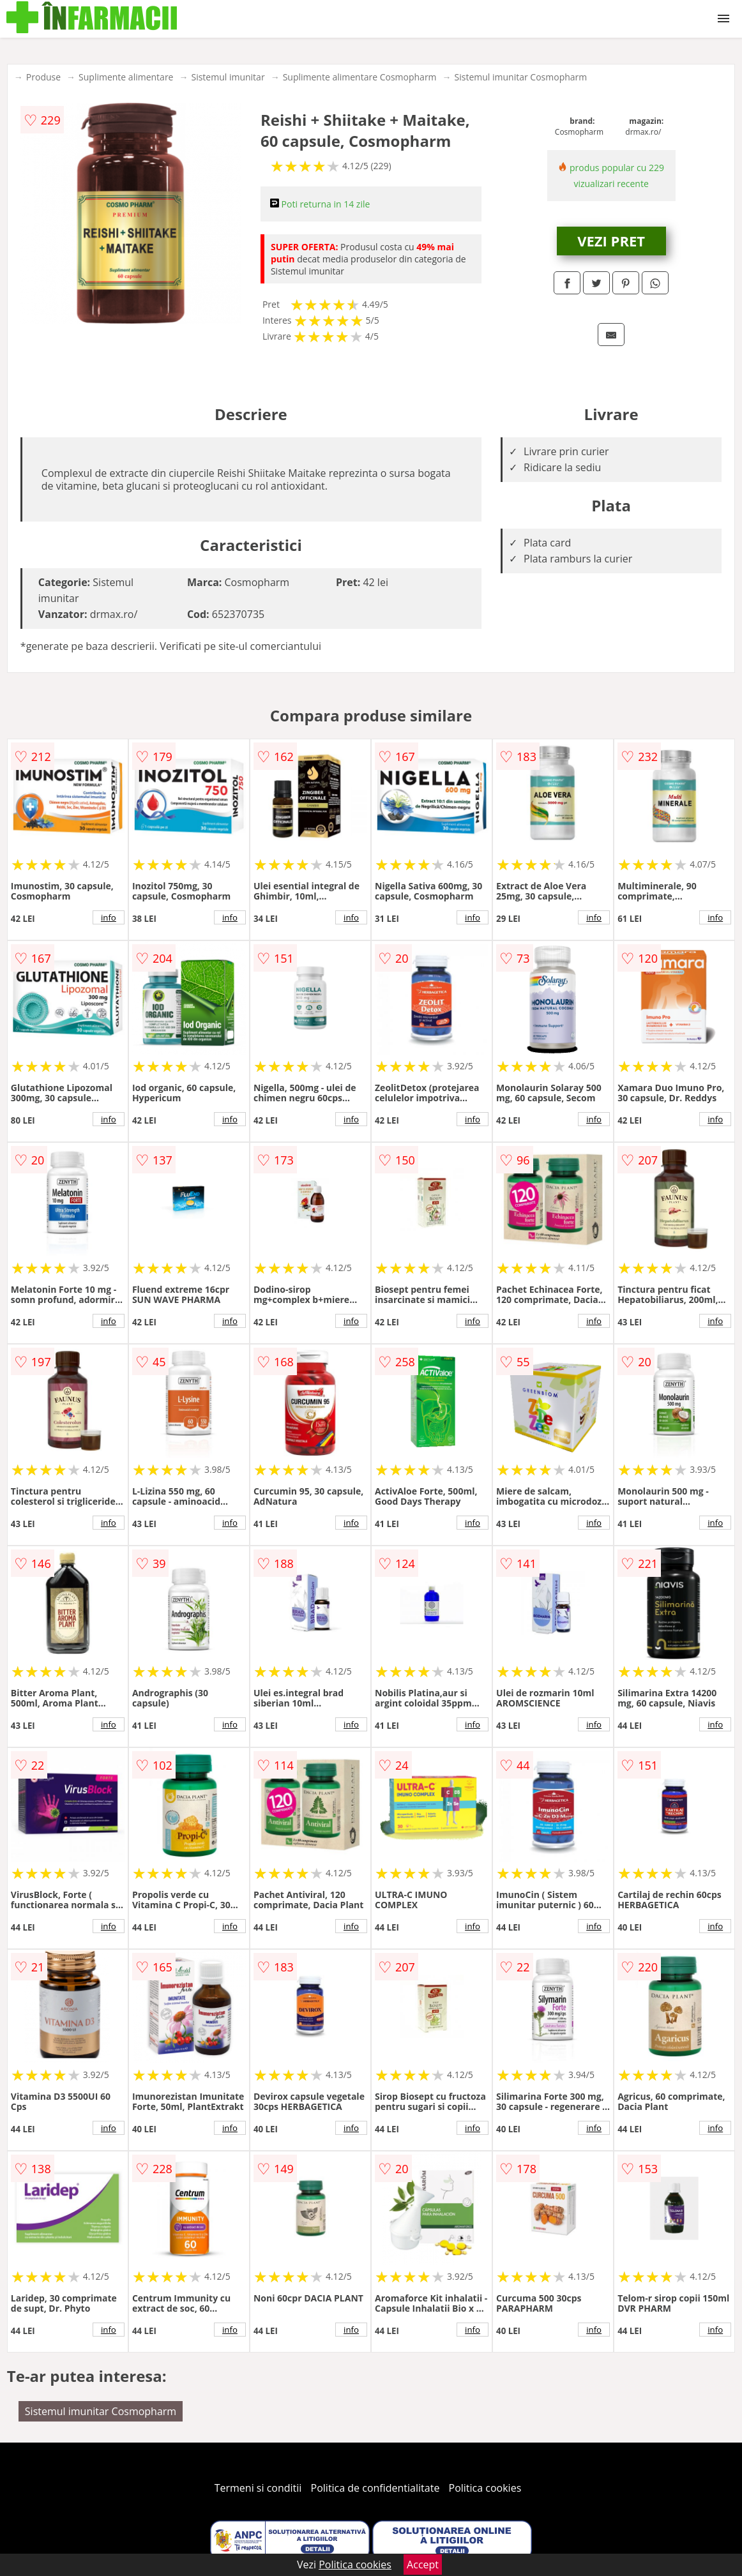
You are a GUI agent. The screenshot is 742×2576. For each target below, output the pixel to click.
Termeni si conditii (258, 2488)
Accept (423, 2564)
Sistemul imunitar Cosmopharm (521, 77)
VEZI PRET (611, 240)
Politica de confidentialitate (375, 2488)
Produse (43, 77)
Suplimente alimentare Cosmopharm (360, 77)
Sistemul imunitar (227, 77)
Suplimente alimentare (126, 77)
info (108, 917)
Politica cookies (485, 2488)
